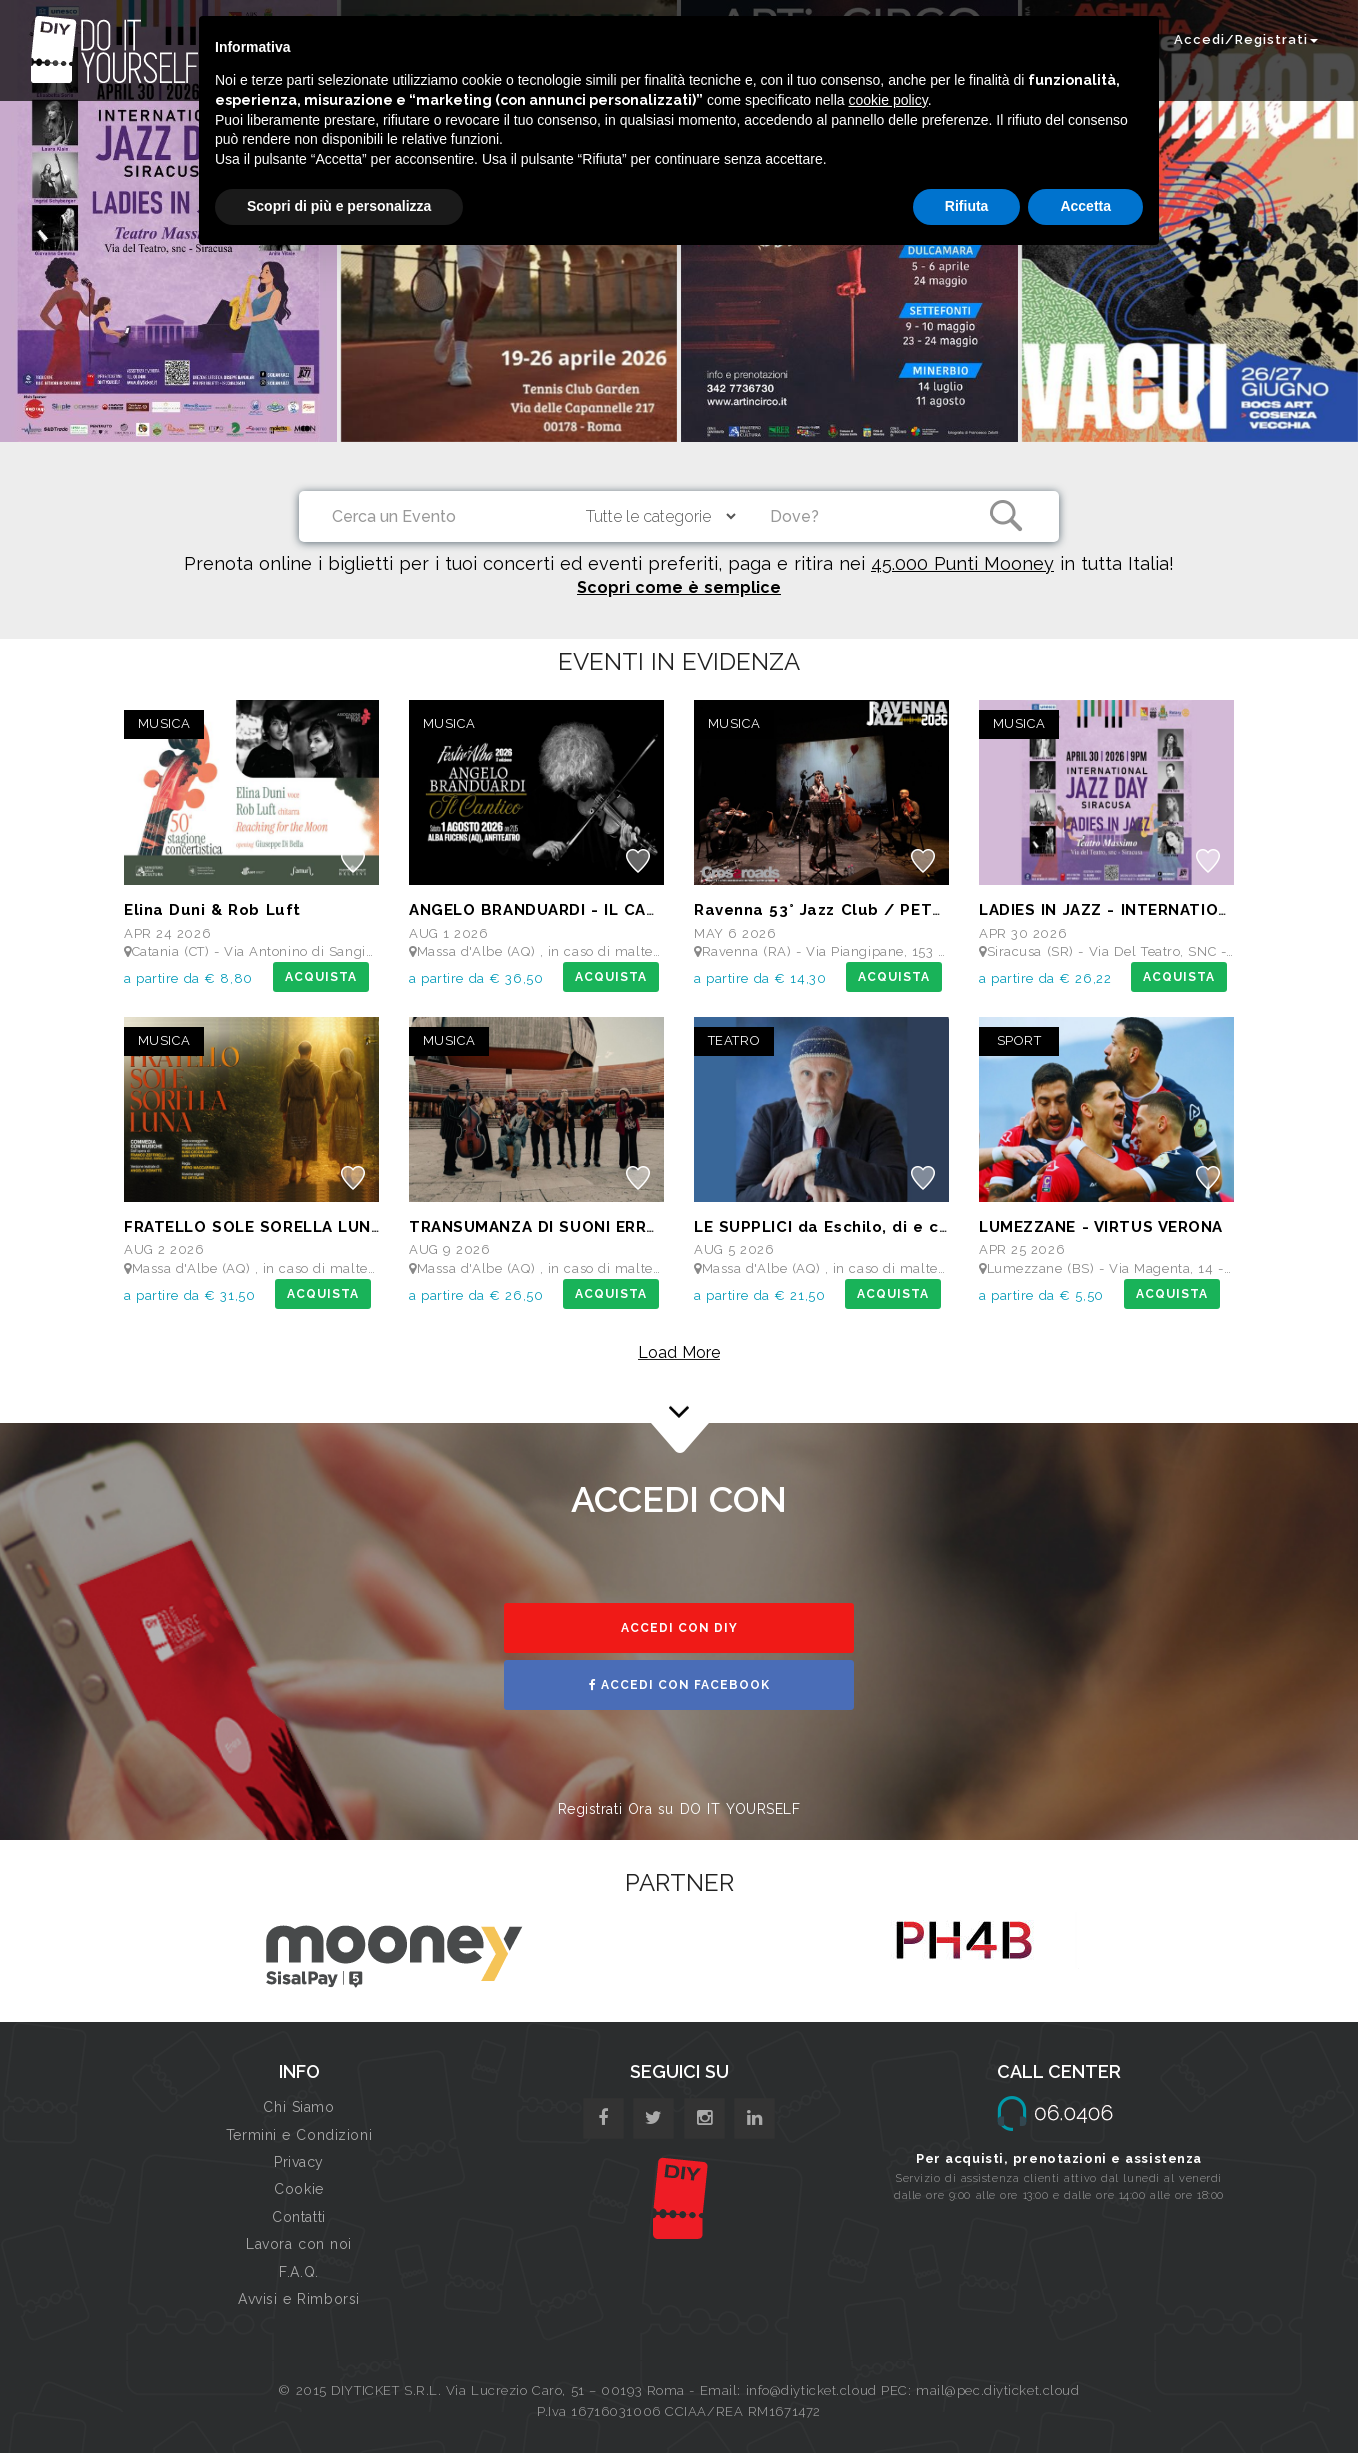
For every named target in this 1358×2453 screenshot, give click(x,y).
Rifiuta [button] (967, 206)
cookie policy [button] (888, 100)
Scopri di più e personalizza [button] (339, 206)
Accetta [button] (1085, 206)
